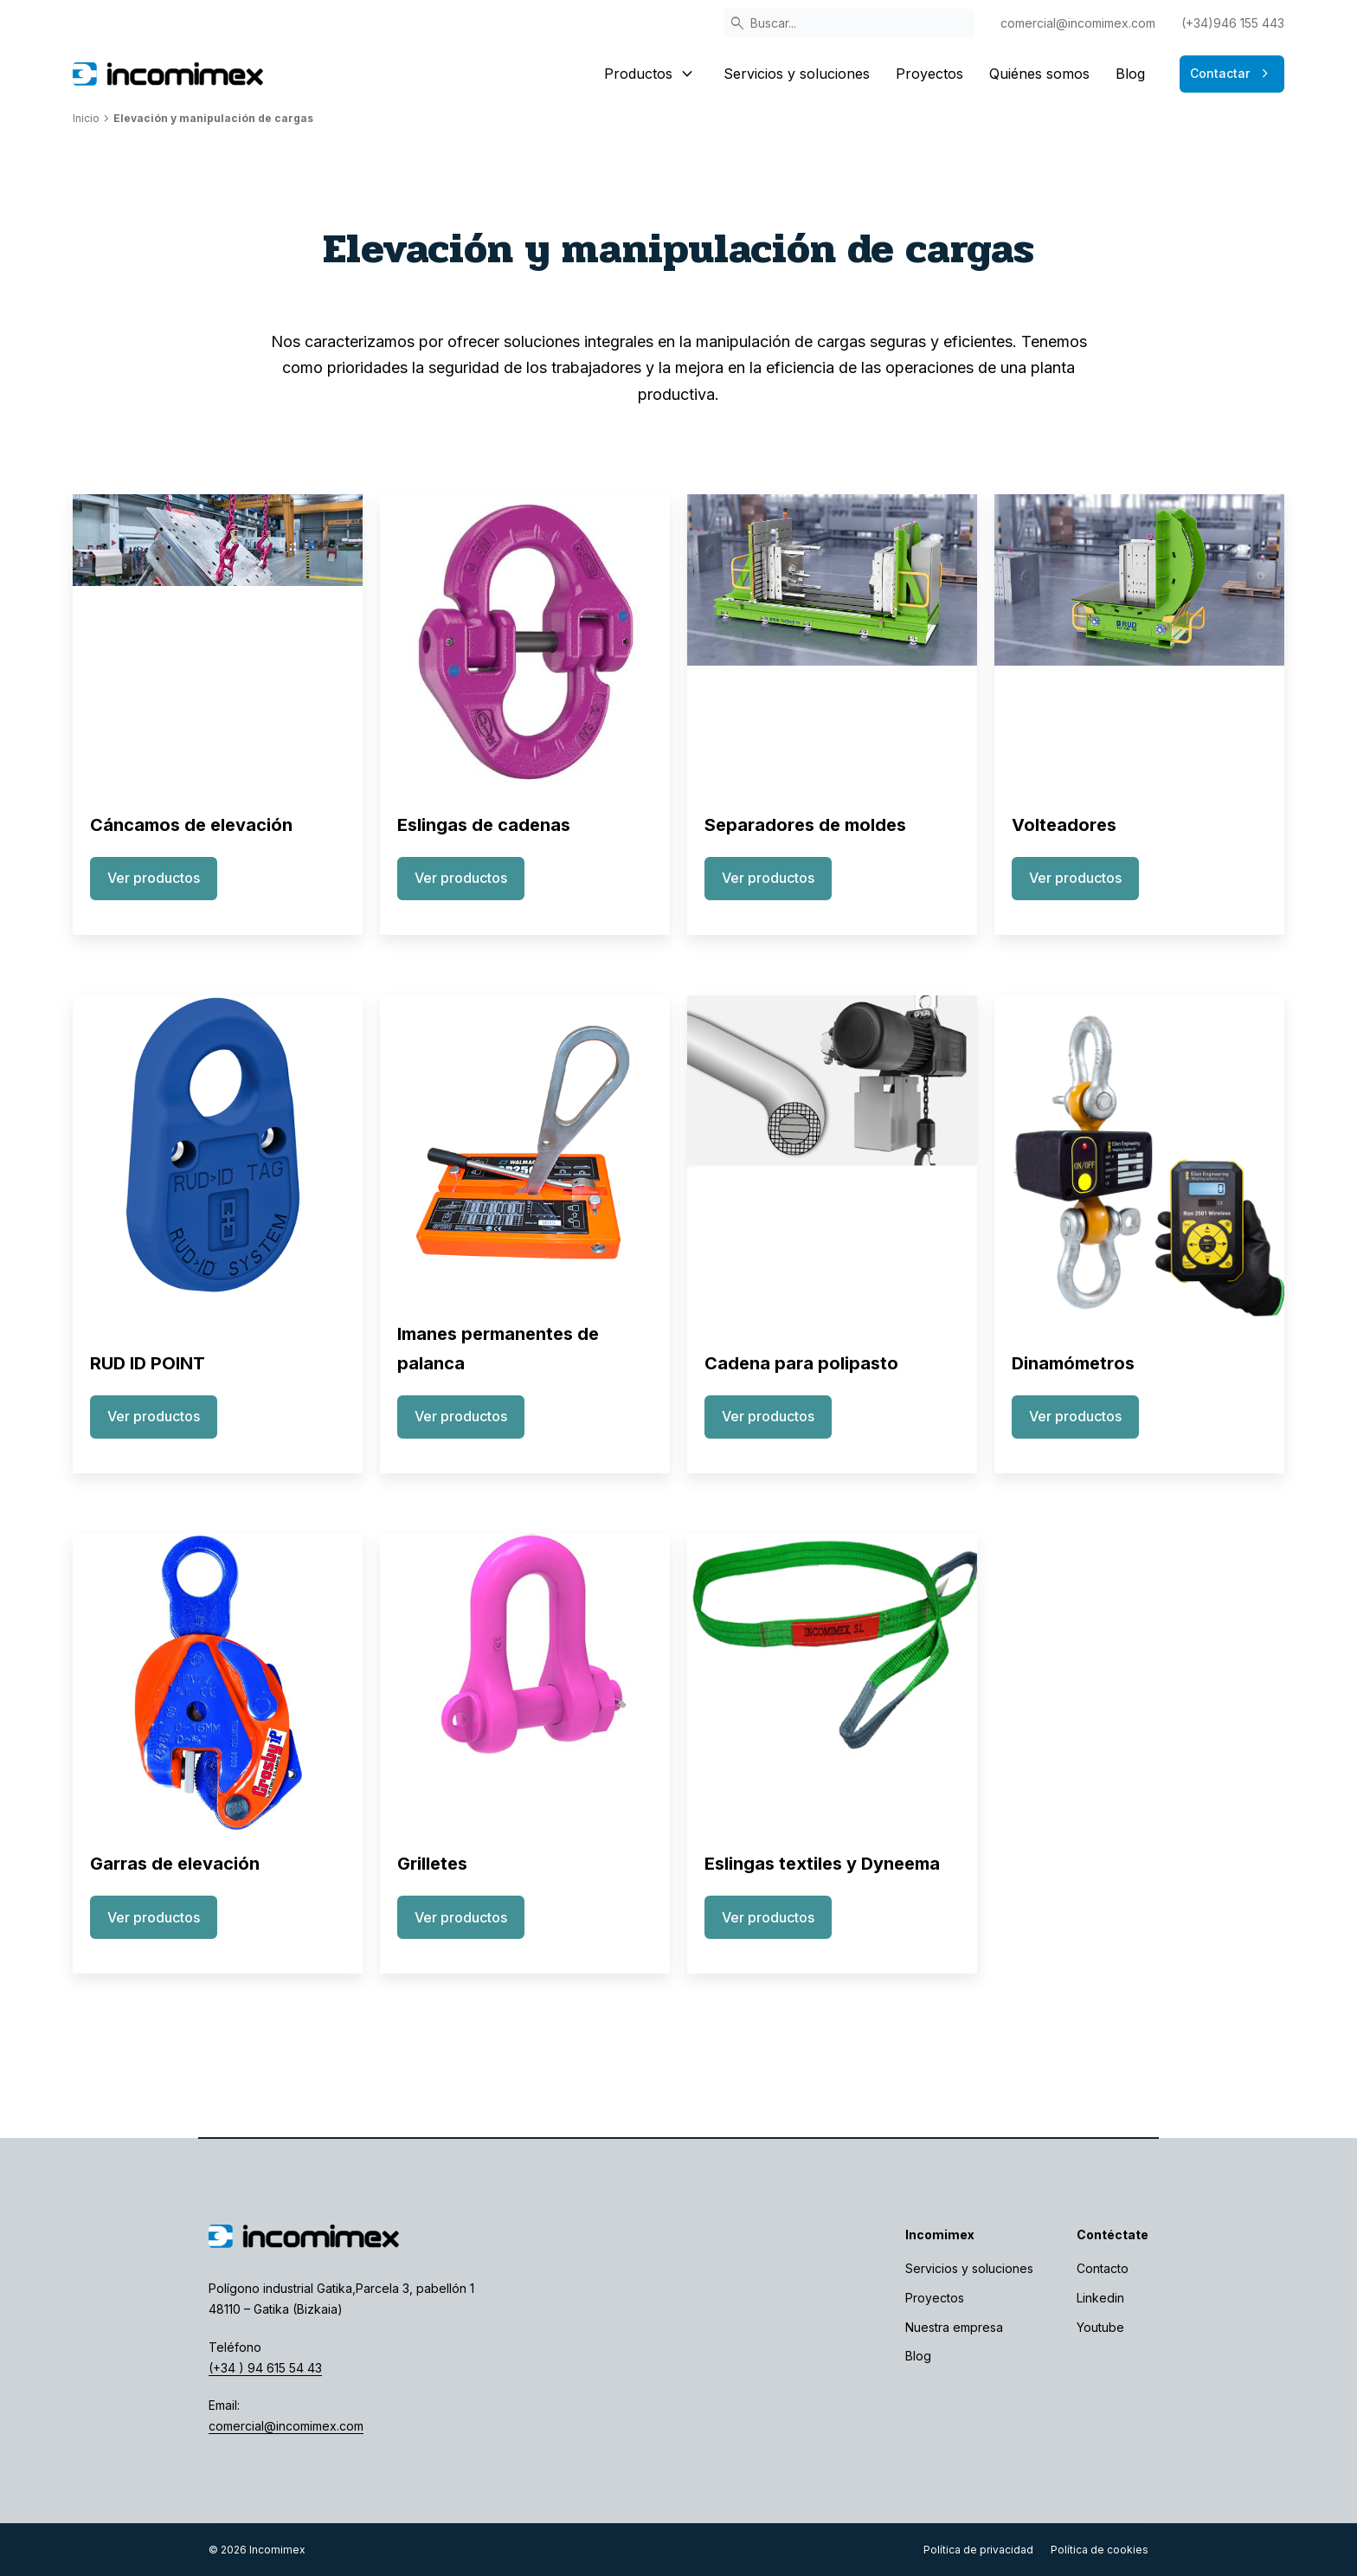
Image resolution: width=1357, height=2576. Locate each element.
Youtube (1100, 2327)
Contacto (1103, 2268)
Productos (651, 73)
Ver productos (153, 877)
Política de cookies (1099, 2549)
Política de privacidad (978, 2549)
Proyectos (929, 73)
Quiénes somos (1039, 73)
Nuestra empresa (954, 2327)
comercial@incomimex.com (1077, 23)
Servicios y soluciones (797, 73)
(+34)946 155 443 (1232, 23)
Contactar (1232, 73)
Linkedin (1100, 2297)
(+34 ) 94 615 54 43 (265, 2367)
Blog (1130, 73)
